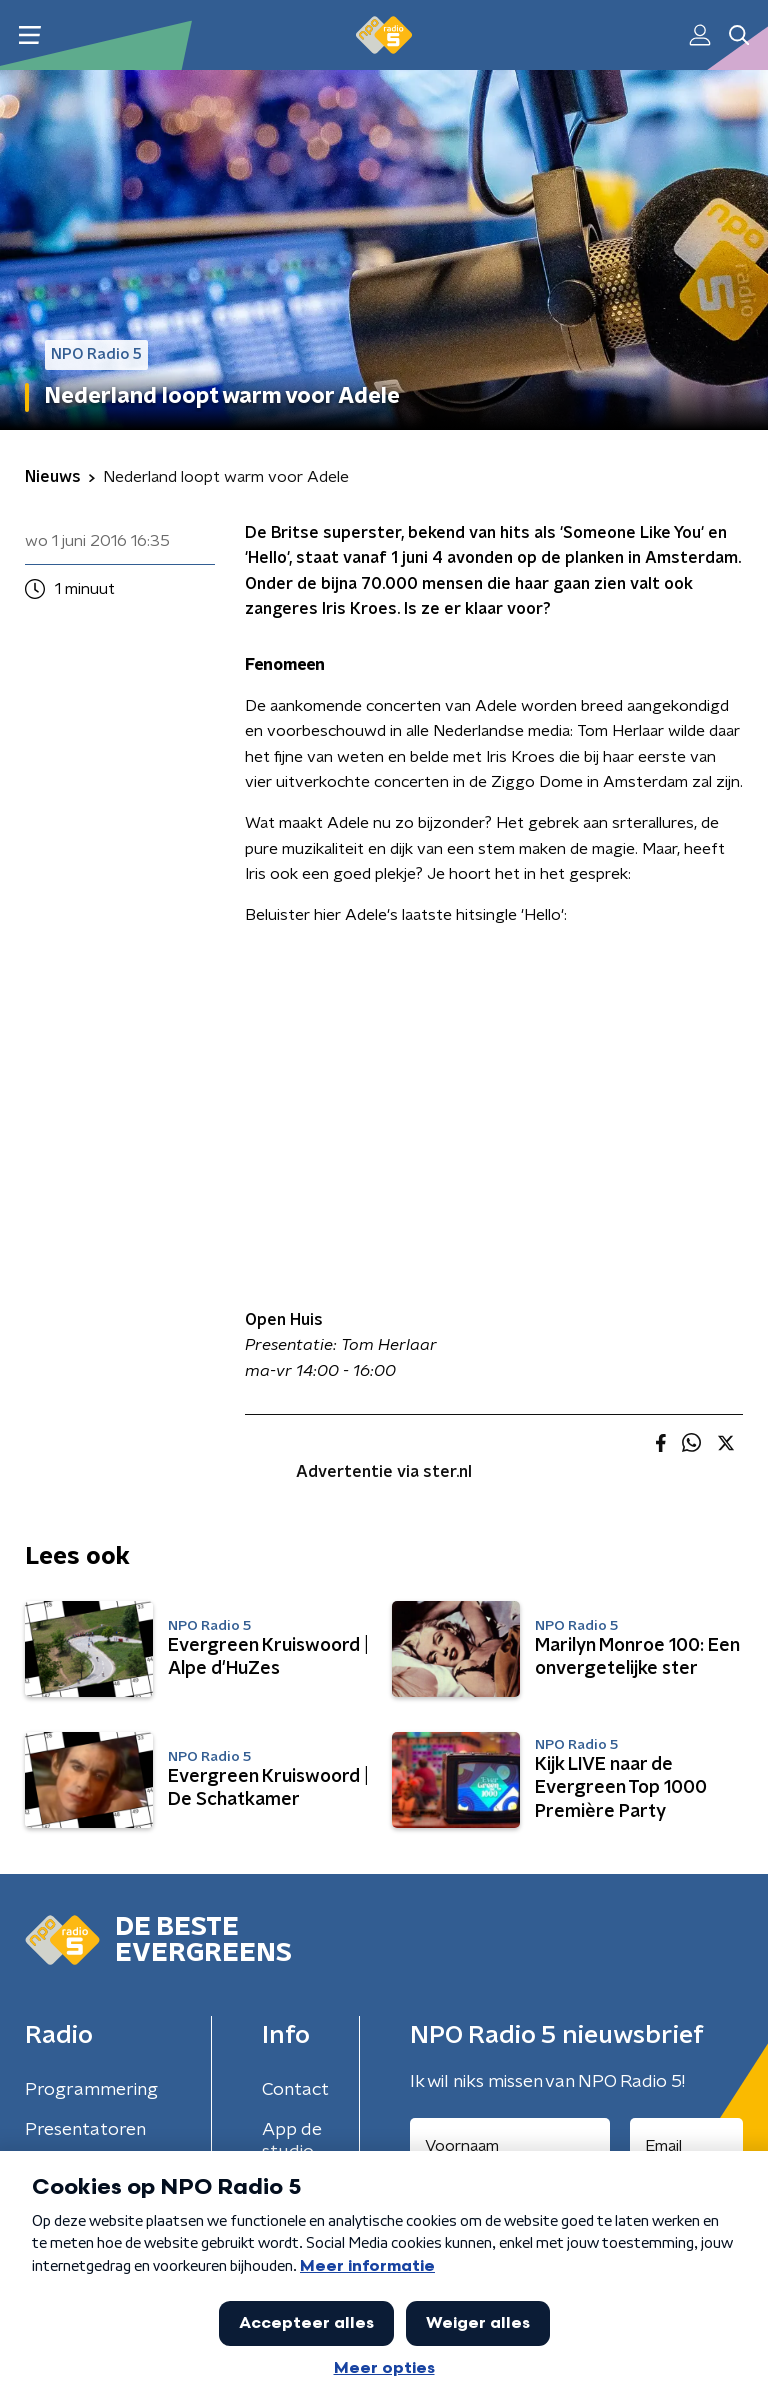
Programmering (91, 2090)
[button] (29, 35)
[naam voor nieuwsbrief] (510, 2146)
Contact (295, 2090)
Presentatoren (85, 2130)
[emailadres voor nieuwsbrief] (687, 2146)
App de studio (292, 2141)
